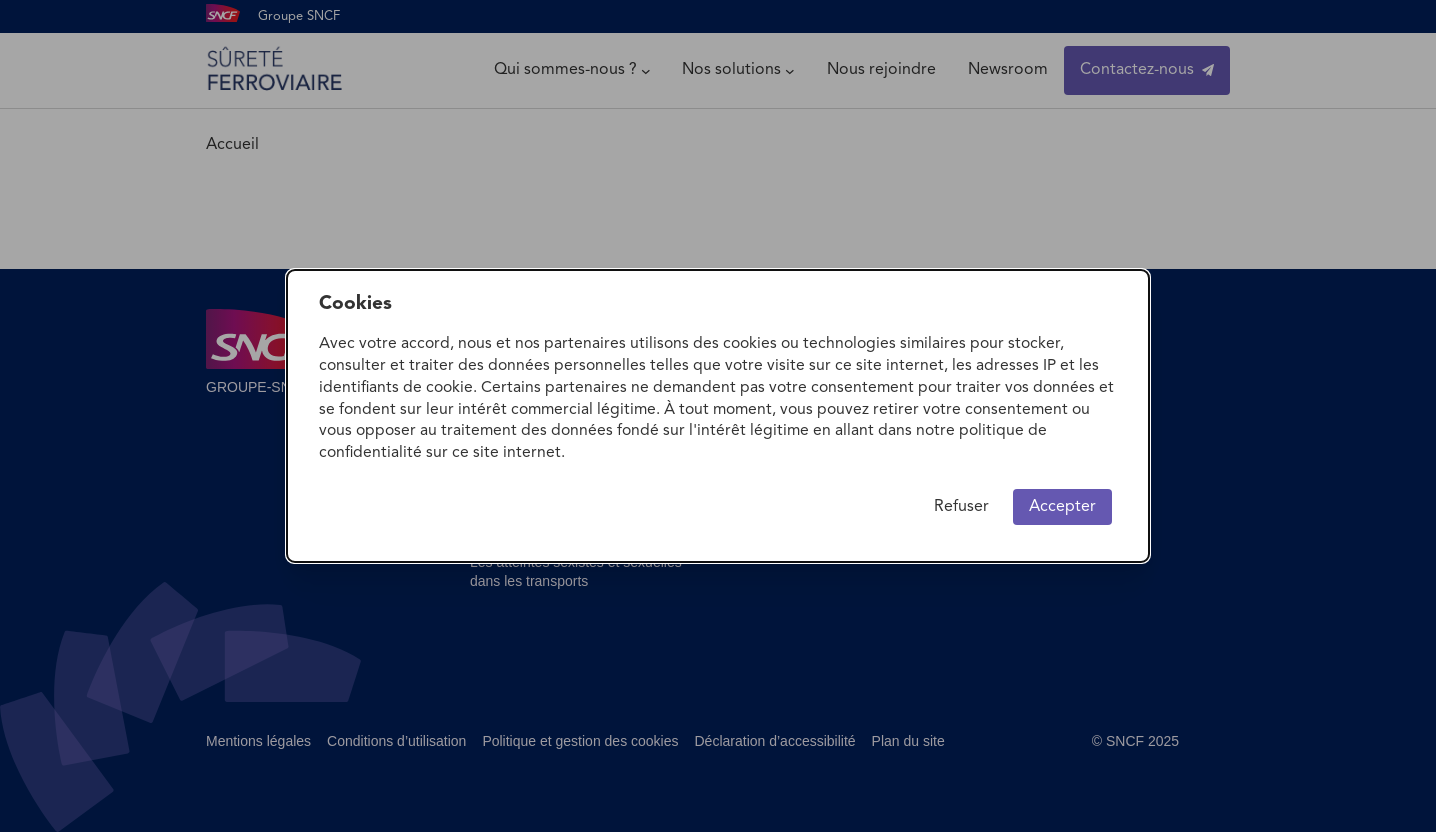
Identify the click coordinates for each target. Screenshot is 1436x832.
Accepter (1062, 507)
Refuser (961, 507)
